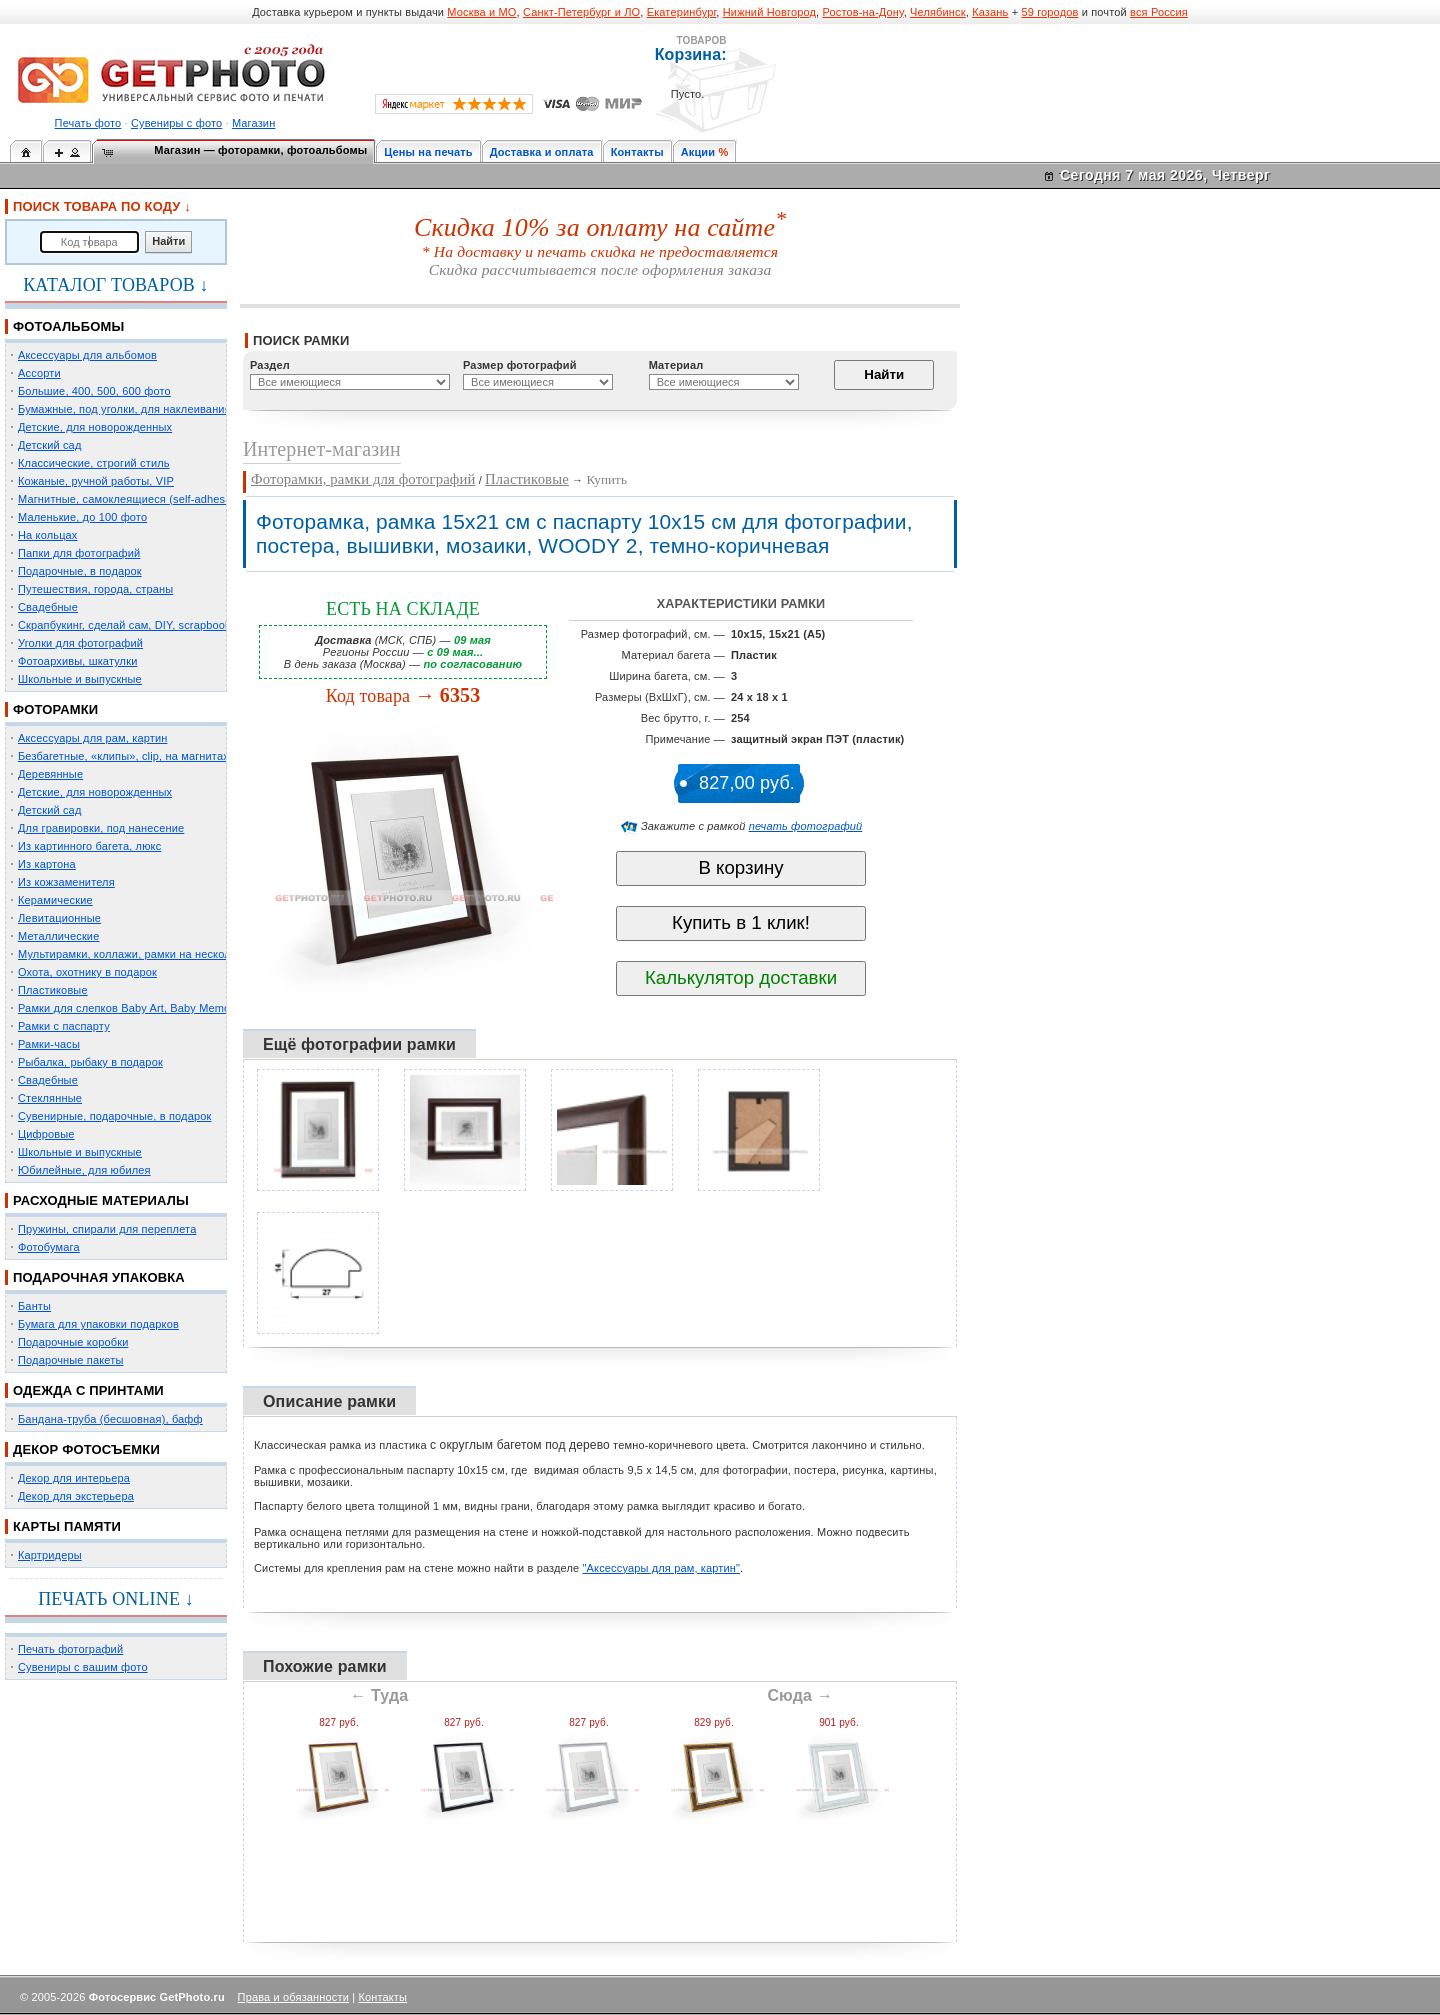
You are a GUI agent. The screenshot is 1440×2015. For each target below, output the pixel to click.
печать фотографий (806, 826)
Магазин (253, 123)
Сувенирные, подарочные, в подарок (114, 1116)
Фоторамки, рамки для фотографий (363, 479)
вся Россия (1159, 12)
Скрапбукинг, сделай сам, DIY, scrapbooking (132, 625)
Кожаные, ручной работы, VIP (96, 481)
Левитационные (59, 918)
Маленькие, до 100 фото (82, 517)
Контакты (637, 152)
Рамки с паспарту (64, 1026)
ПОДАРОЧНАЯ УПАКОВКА (99, 1277)
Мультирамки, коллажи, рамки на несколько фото (148, 954)
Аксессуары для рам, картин (92, 738)
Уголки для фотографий (80, 643)
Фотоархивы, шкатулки (77, 661)
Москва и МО (481, 12)
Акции (698, 152)
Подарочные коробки (73, 1342)
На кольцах (48, 535)
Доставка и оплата (542, 152)
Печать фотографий (70, 1649)
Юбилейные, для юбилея (84, 1170)
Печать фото (88, 123)
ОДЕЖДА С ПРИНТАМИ (88, 1390)
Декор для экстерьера (76, 1496)
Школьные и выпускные (80, 679)
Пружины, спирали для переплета (107, 1229)
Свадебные (48, 607)
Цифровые (46, 1134)
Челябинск (938, 12)
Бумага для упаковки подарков (98, 1324)
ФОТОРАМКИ (55, 709)
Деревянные (50, 774)
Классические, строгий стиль (94, 463)
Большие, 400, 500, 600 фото (94, 391)
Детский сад (49, 445)
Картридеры (50, 1555)
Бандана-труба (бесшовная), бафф (110, 1419)
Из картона (47, 864)
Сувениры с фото (176, 123)
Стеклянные (50, 1098)
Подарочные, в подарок (80, 571)
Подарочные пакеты (70, 1360)
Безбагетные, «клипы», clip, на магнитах (123, 756)
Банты (34, 1306)
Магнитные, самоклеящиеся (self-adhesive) (131, 499)
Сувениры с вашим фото (83, 1667)
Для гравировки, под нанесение (101, 828)
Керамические (55, 900)
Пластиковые (53, 990)
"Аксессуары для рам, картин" (662, 1568)
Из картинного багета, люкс (89, 846)
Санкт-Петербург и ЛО (581, 12)
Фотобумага (49, 1247)
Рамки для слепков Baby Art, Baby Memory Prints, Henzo (164, 1008)
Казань (990, 12)
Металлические (58, 936)
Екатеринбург (682, 12)
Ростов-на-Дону (863, 12)
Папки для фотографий (79, 553)
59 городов (1049, 12)
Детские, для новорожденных (95, 427)
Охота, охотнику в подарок (87, 972)
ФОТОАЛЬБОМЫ (68, 326)
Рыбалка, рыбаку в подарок (90, 1062)
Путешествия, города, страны (95, 589)
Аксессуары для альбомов (87, 355)
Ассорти (39, 373)
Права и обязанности (293, 1997)
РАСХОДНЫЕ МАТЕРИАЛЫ (101, 1200)
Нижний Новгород (769, 12)
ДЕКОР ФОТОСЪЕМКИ (86, 1449)
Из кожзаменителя (66, 882)
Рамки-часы (49, 1044)
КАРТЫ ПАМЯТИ (67, 1526)
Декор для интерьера (74, 1478)
